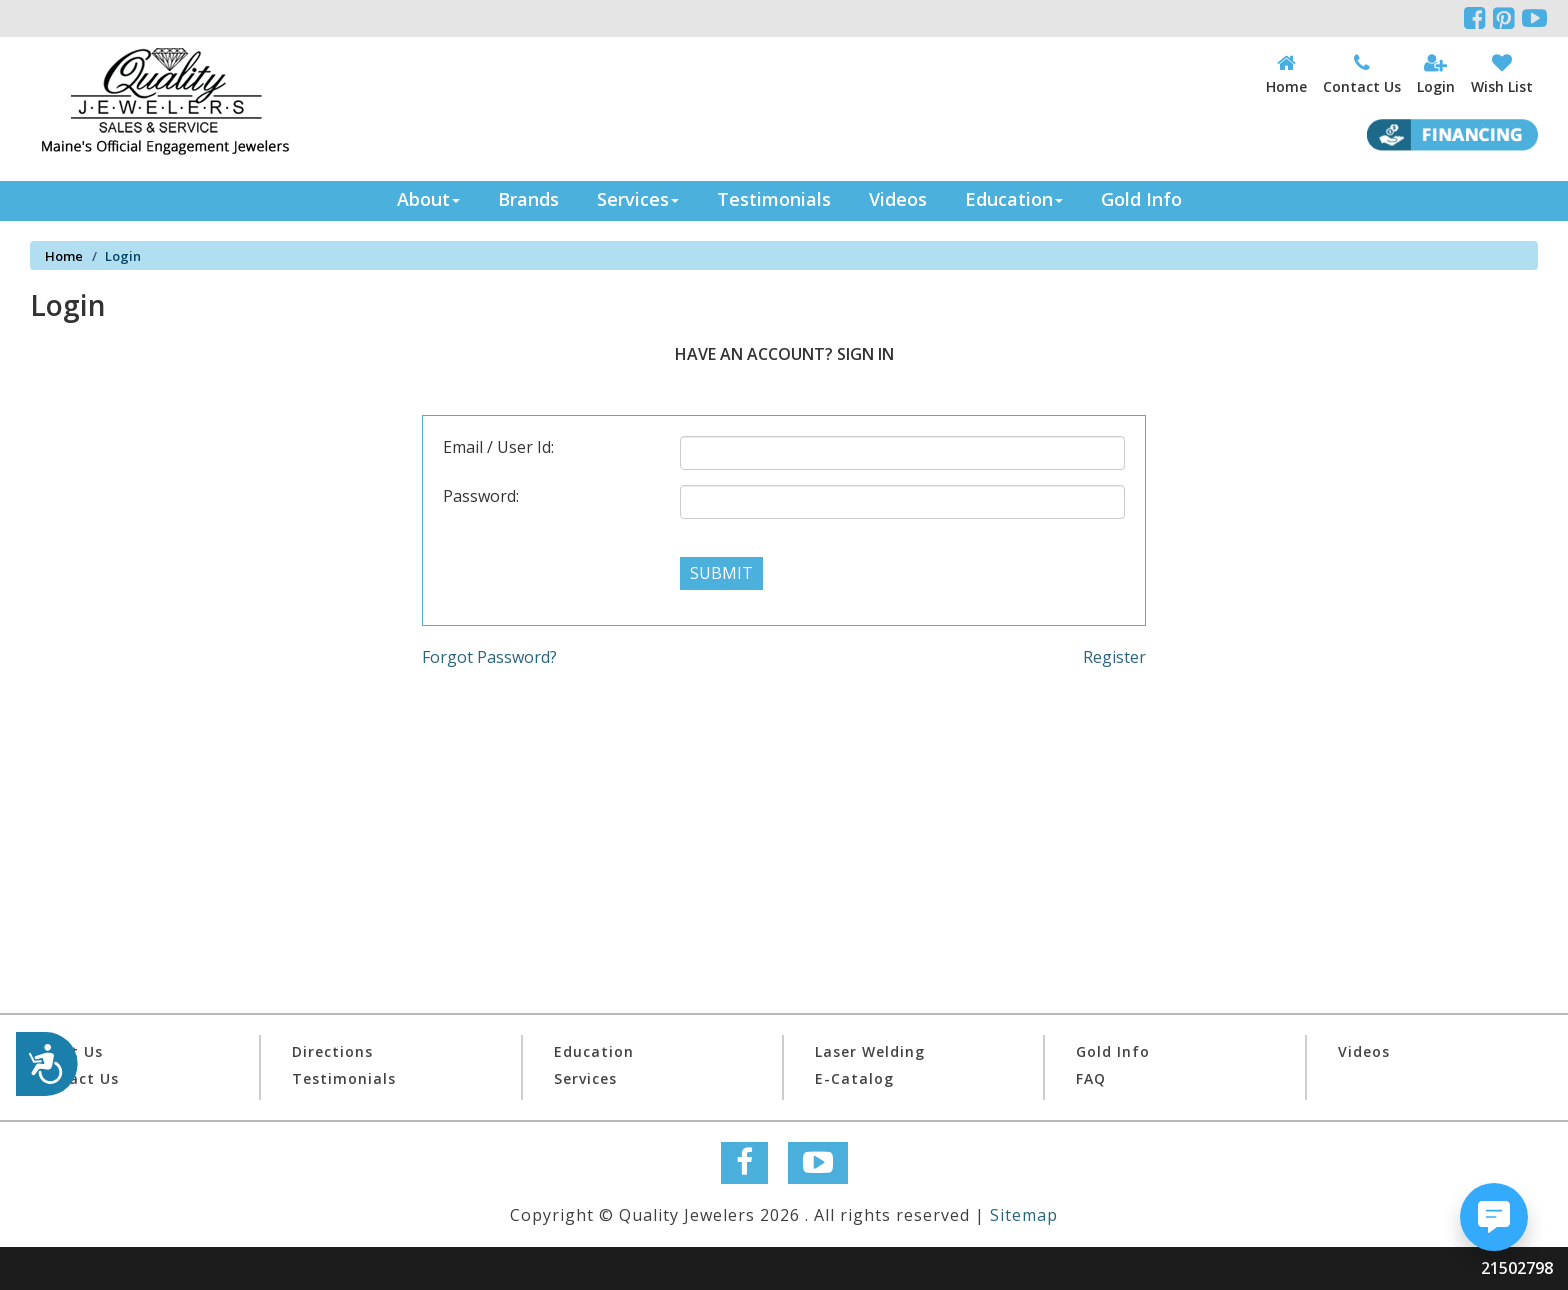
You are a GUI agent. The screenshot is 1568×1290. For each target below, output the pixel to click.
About (428, 199)
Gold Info (1141, 199)
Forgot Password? (489, 657)
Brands (528, 199)
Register (1114, 657)
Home (64, 256)
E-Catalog (854, 1078)
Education (1014, 199)
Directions (332, 1051)
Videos (898, 199)
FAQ (1091, 1078)
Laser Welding (870, 1051)
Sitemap (1024, 1215)
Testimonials (774, 199)
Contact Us (75, 1078)
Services (638, 199)
